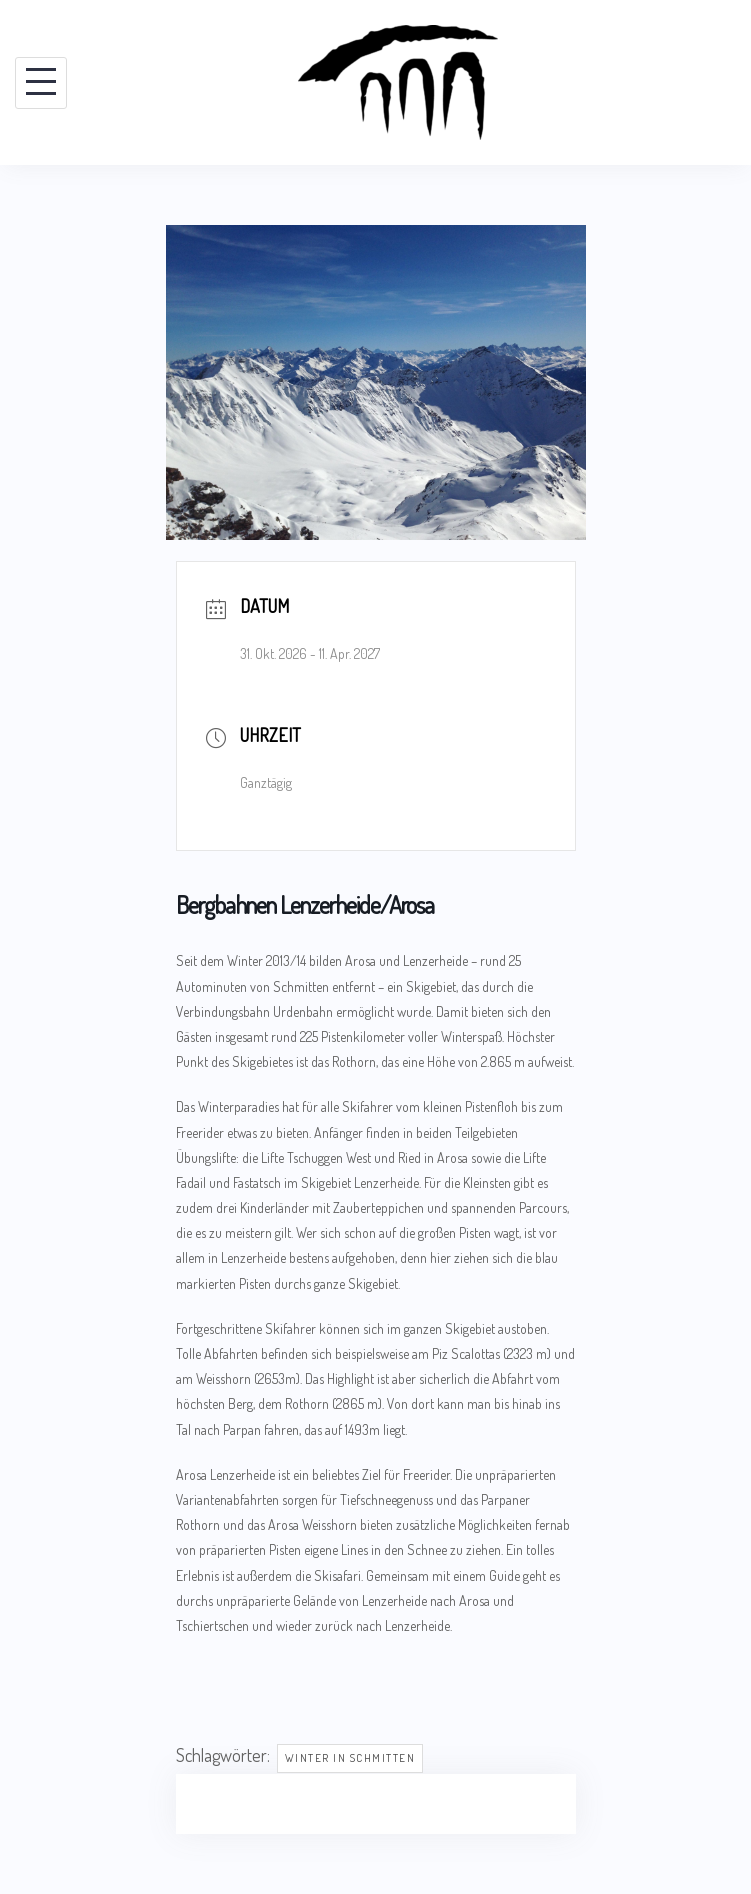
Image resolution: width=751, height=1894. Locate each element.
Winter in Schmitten (350, 1758)
